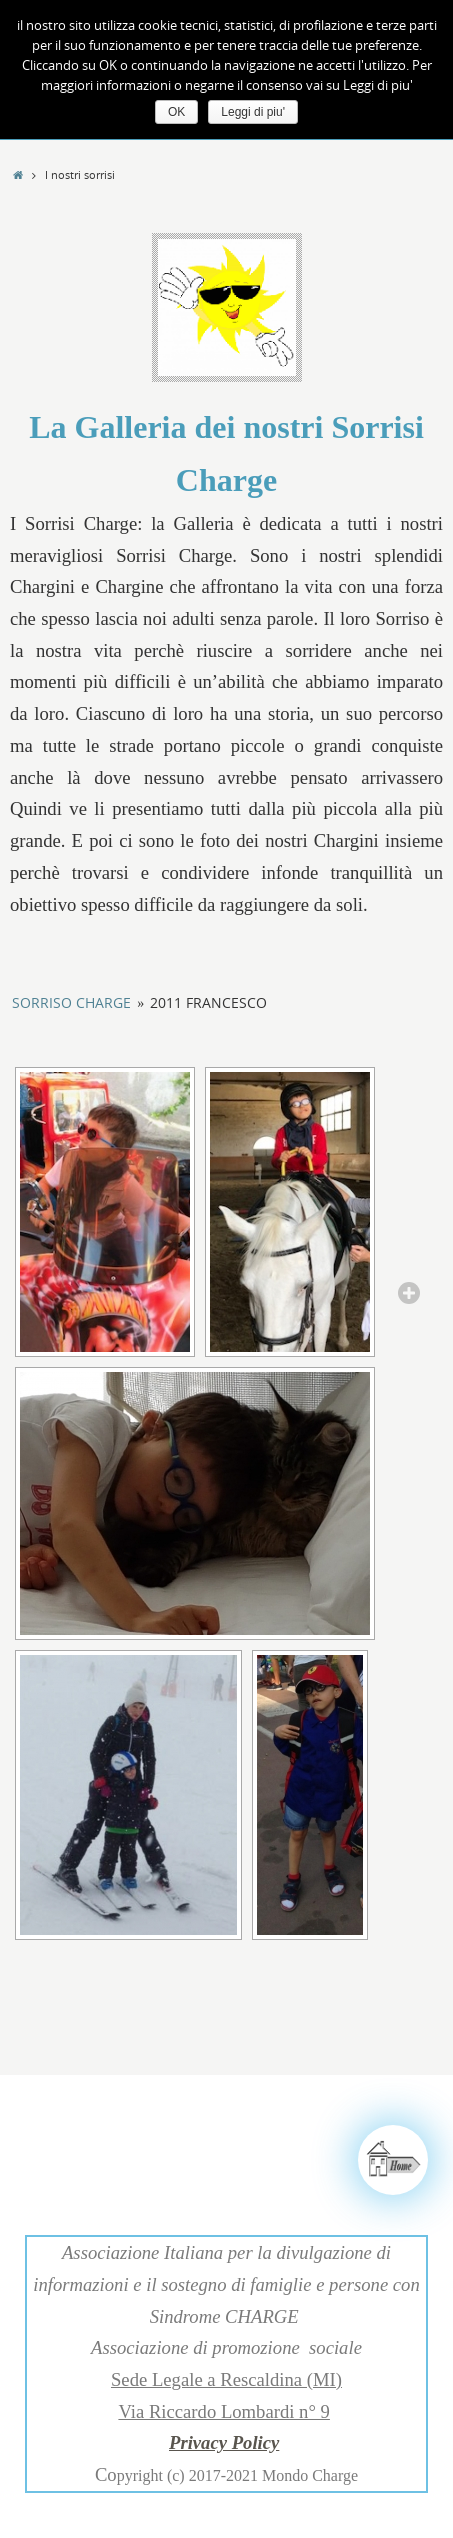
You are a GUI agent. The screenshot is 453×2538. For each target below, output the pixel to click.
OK (176, 112)
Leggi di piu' (253, 112)
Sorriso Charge (71, 1002)
